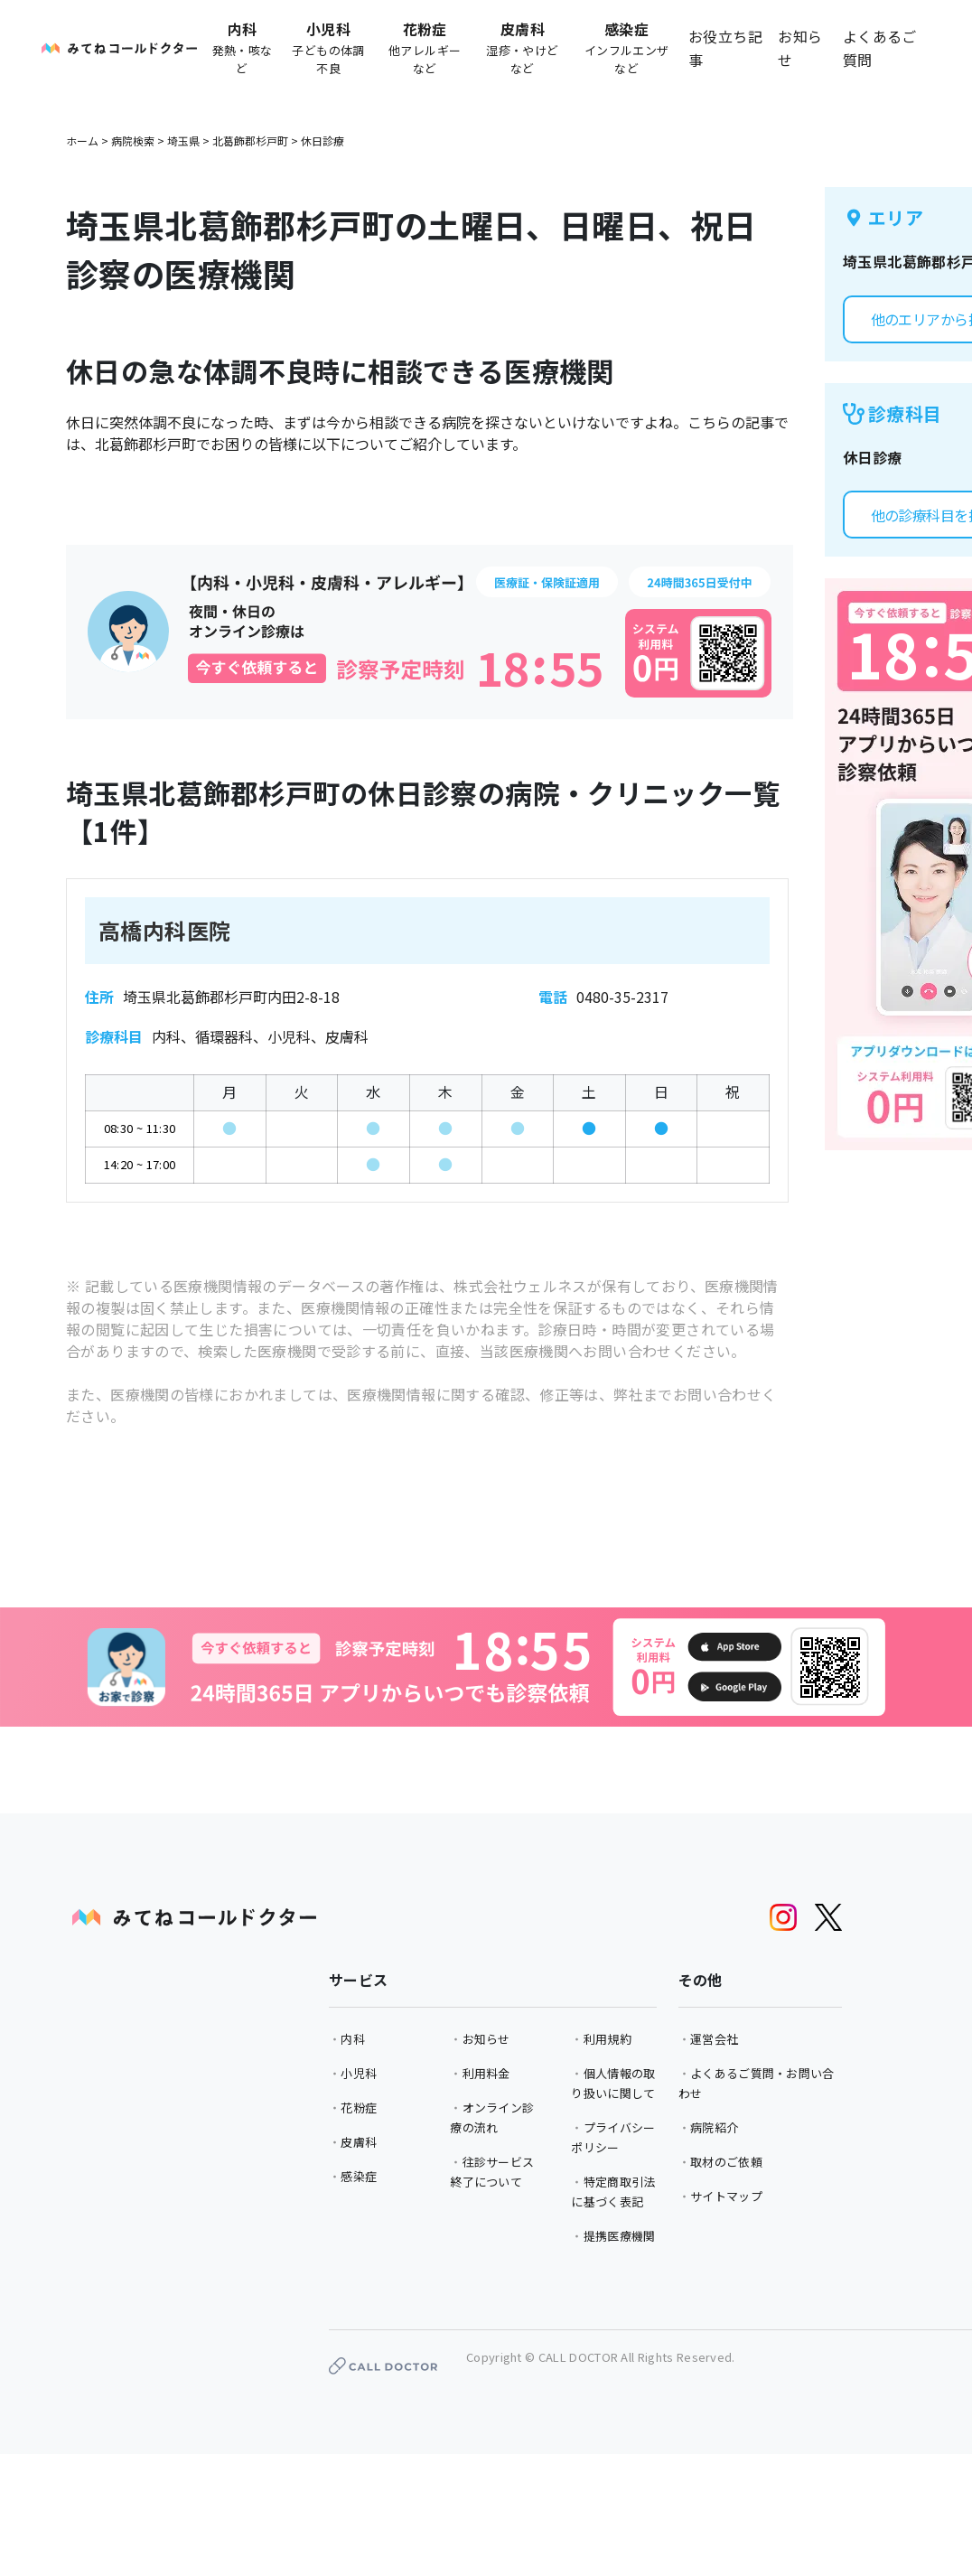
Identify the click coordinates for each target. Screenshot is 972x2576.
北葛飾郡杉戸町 (250, 140)
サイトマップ (726, 2196)
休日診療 (322, 140)
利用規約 (607, 2038)
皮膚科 (359, 2141)
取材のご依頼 (726, 2161)
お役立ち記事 (725, 47)
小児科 (359, 2073)
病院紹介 (714, 2127)
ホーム (82, 140)
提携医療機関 (620, 2235)
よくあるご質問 (880, 47)
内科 (353, 2038)
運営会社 (714, 2038)
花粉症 (359, 2107)
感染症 (359, 2176)
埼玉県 (183, 140)
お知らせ (800, 47)
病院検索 (132, 140)
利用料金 (486, 2073)
